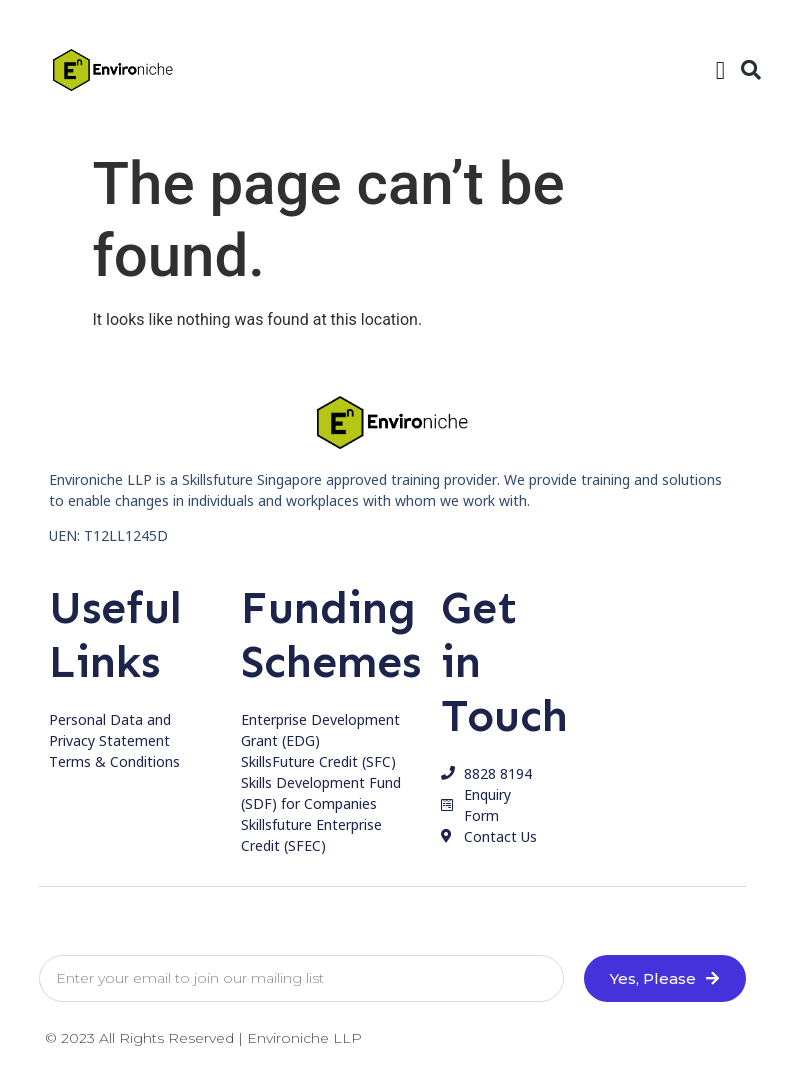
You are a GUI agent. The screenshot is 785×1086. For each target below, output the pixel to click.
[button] (720, 70)
